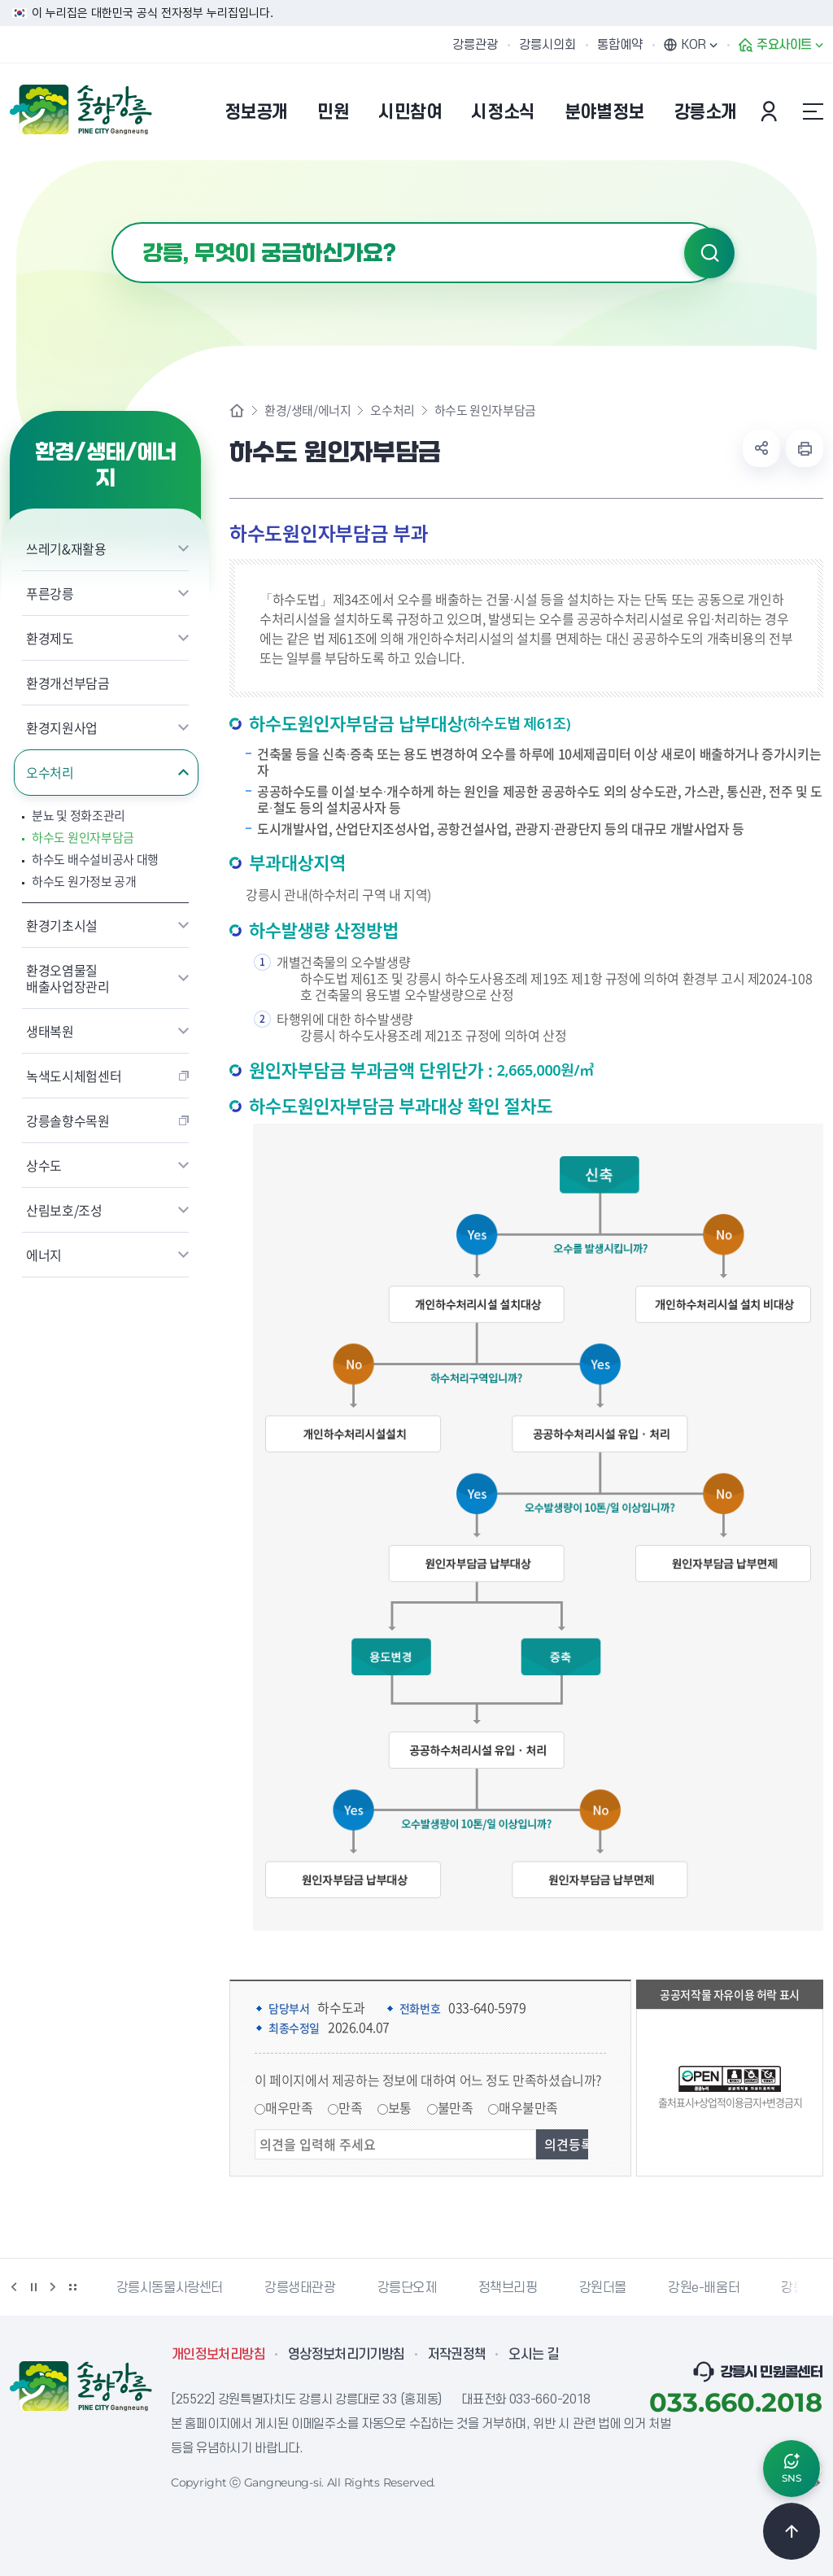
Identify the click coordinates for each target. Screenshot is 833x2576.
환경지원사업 (62, 727)
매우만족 (288, 2107)
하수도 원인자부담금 (83, 837)
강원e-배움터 (703, 2288)
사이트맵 (812, 111)
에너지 (44, 1254)
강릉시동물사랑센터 (169, 2288)
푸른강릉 (50, 593)
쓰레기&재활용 (66, 548)
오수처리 (50, 772)
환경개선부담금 (68, 682)
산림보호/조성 (64, 1210)
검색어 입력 (111, 222)
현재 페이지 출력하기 (804, 448)
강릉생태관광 (300, 2288)
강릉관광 (475, 44)
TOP (791, 2531)
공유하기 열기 (761, 448)
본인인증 (771, 111)
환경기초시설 (62, 925)
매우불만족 (528, 2107)
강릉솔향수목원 (68, 1120)
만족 (350, 2107)
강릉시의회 (547, 44)
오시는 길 (533, 2354)
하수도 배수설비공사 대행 (95, 859)
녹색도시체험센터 (73, 1075)
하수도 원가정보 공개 (84, 881)
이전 (14, 2287)
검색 (709, 253)
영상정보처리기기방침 (346, 2354)
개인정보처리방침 (218, 2354)
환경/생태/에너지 (307, 410)
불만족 (455, 2107)
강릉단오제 (407, 2288)
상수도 (44, 1165)
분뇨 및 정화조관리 (78, 815)
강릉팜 (799, 2288)
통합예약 (620, 44)
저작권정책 (457, 2354)
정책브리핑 (508, 2288)
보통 (400, 2107)
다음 (53, 2287)
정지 (33, 2287)
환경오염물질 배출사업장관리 (68, 978)
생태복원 (50, 1031)
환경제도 (50, 638)
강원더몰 (602, 2288)
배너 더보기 (72, 2287)
